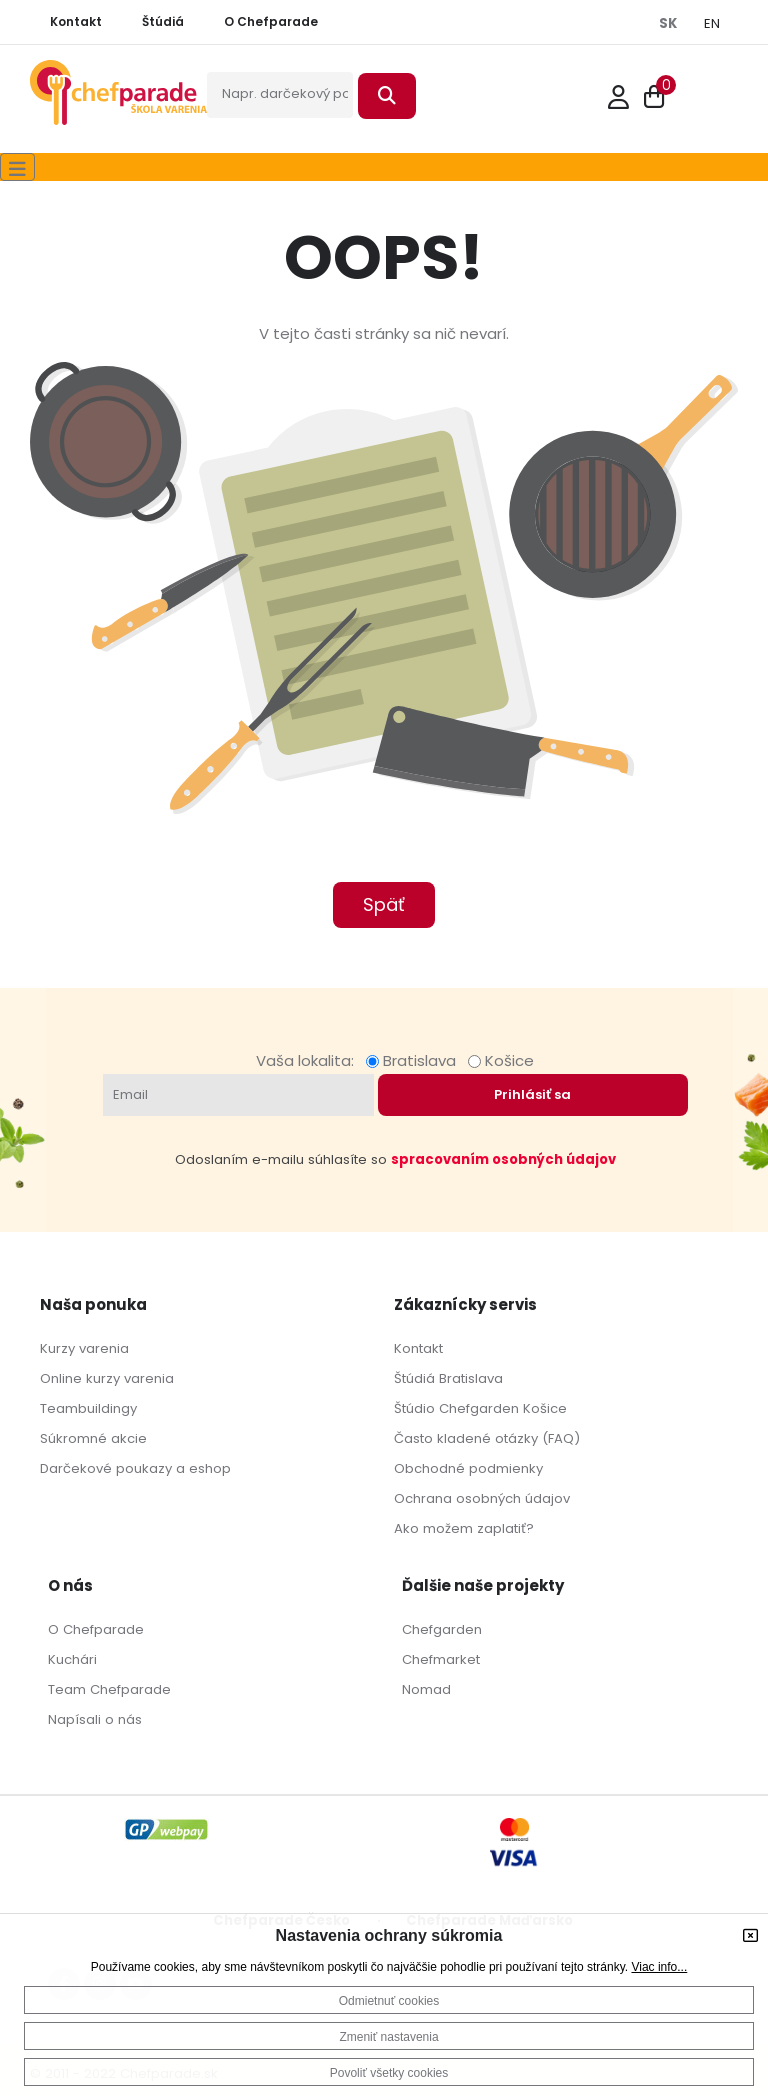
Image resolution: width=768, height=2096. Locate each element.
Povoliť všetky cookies (389, 2073)
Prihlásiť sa (532, 1094)
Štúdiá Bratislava (448, 1378)
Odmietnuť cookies (389, 2001)
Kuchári (72, 1659)
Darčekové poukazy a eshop (135, 1468)
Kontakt (418, 1348)
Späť (384, 904)
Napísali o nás (95, 1719)
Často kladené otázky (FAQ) (487, 1438)
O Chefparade (96, 1629)
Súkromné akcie (93, 1438)
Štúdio (414, 1408)
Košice (501, 1060)
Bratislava (415, 1060)
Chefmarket (441, 1659)
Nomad (426, 1689)
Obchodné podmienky (468, 1468)
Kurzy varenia (84, 1348)
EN (712, 23)
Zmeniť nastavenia (388, 2037)
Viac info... (659, 1967)
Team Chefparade (109, 1689)
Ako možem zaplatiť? (464, 1528)
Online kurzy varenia (107, 1378)
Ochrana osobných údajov (482, 1498)
